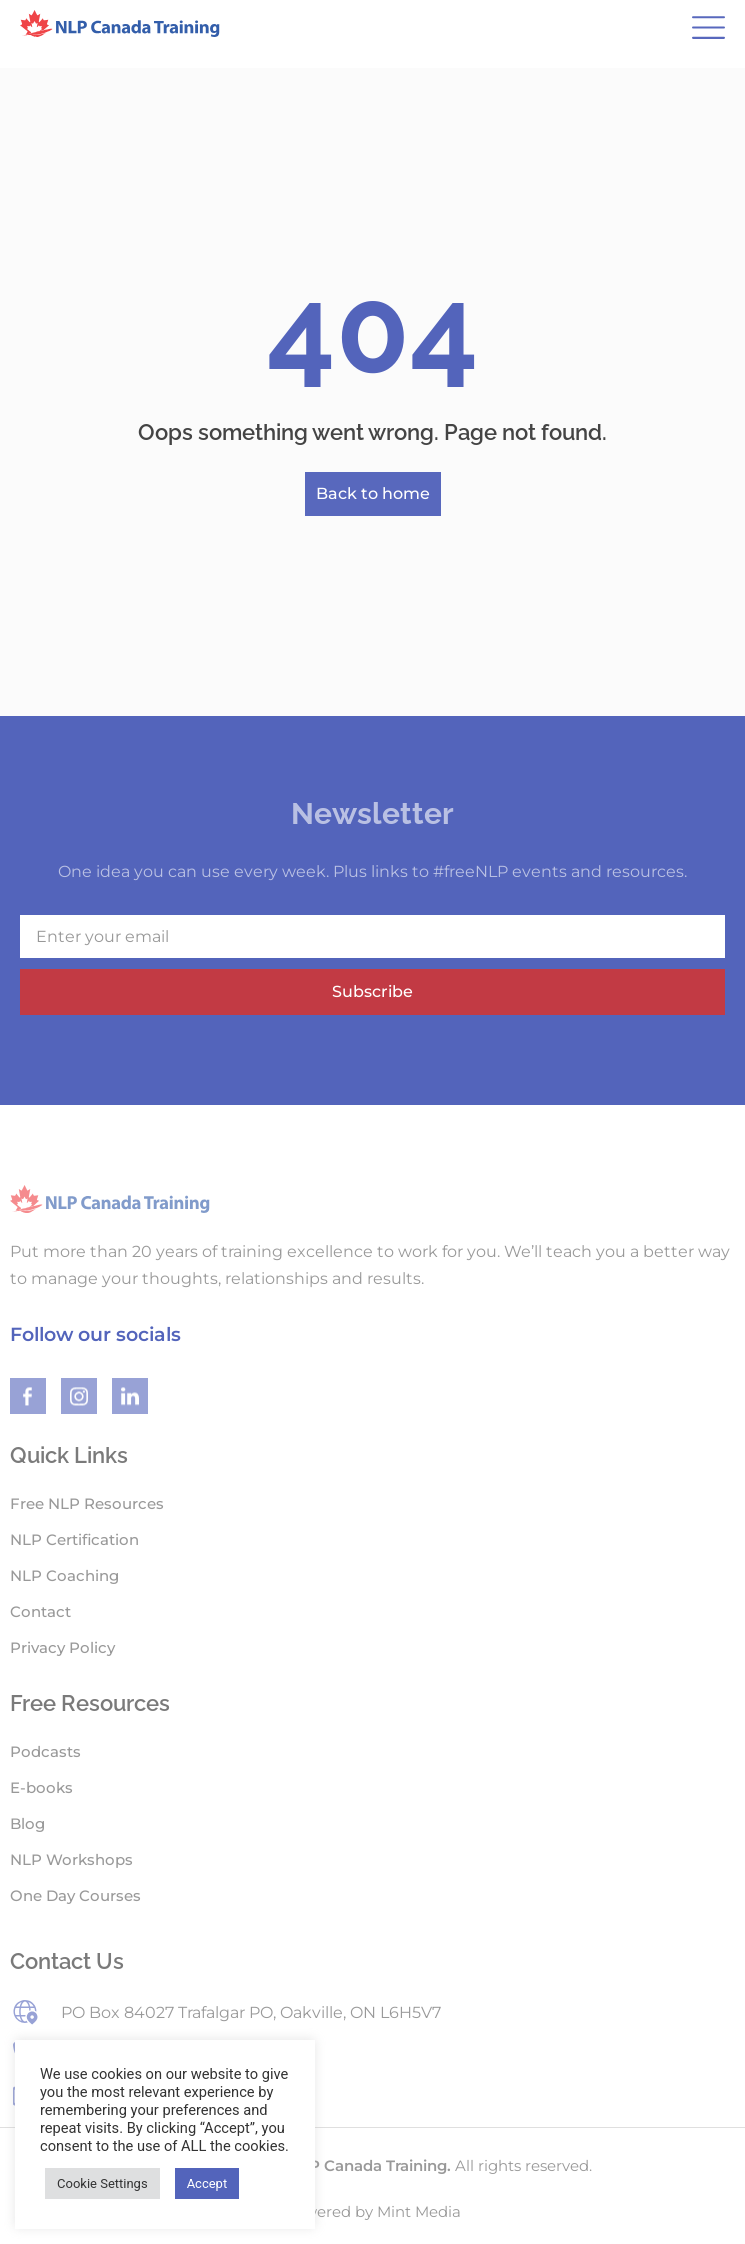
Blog (27, 1823)
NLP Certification (74, 1539)
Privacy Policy (62, 1647)
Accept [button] (207, 2183)
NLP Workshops (71, 1859)
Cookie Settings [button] (102, 2183)
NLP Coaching (64, 1575)
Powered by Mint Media (372, 2211)
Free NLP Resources (87, 1503)
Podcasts (45, 1751)
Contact (40, 1611)
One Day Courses (75, 1895)
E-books (41, 1787)
